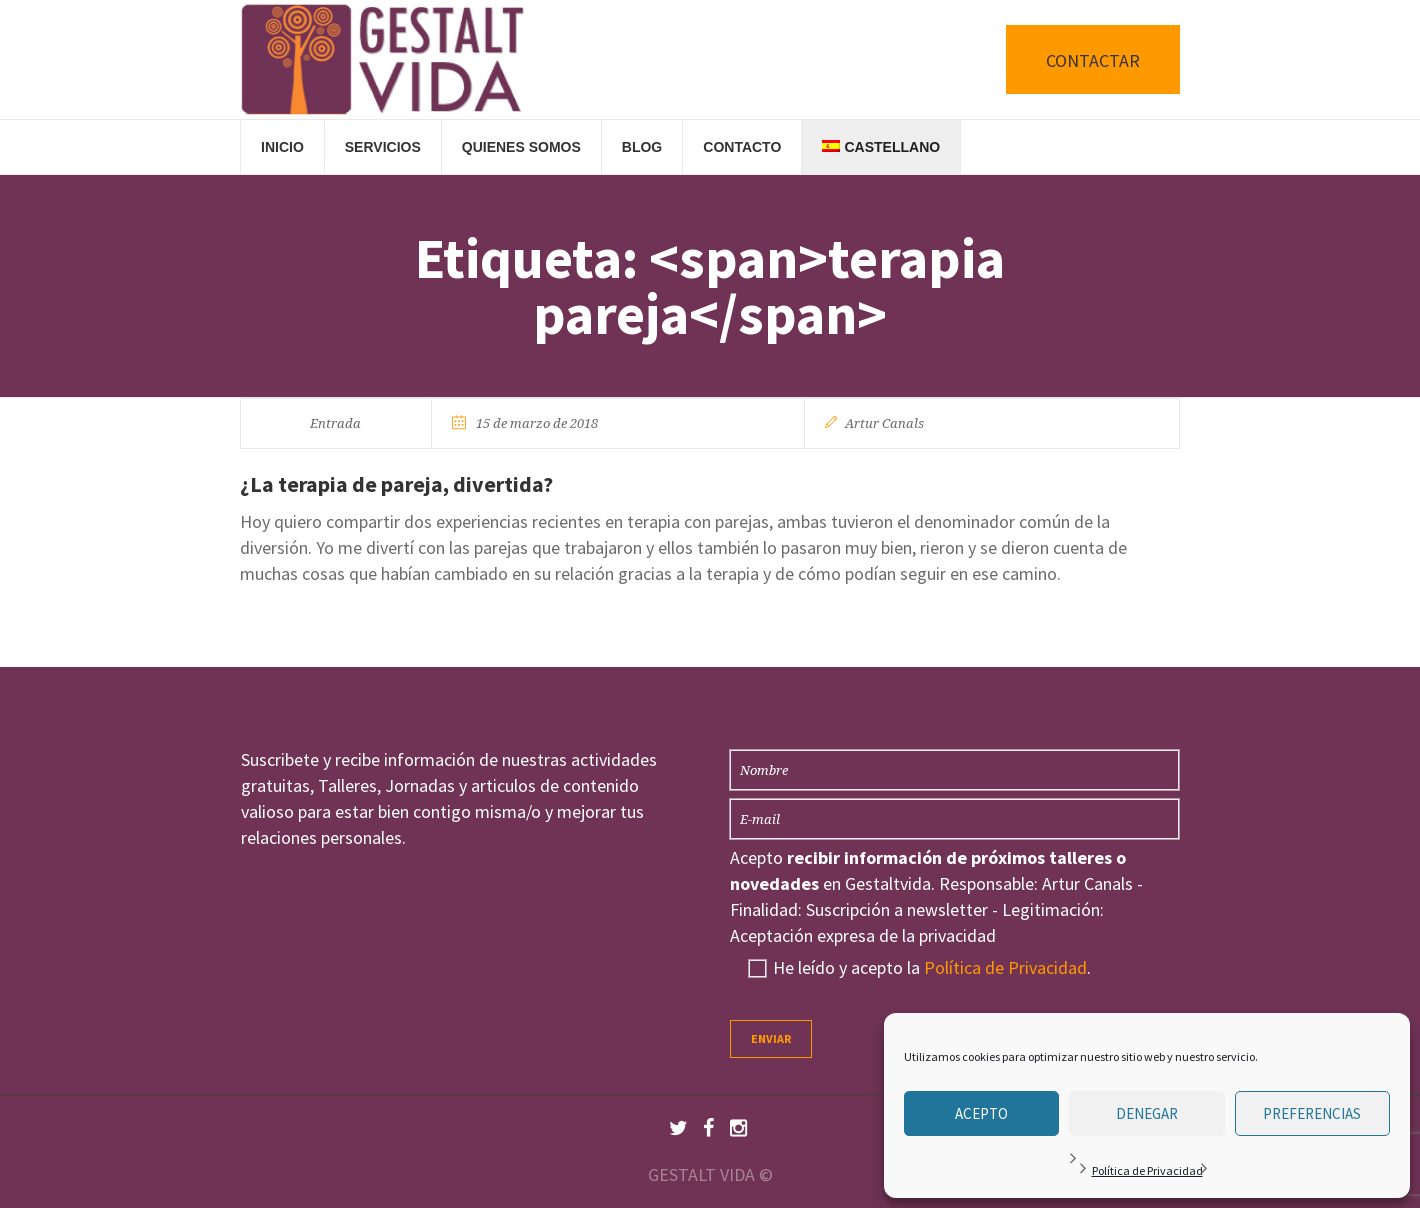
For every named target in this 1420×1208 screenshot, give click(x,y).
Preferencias (1312, 1113)
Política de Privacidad (1147, 1170)
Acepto (981, 1113)
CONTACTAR (1093, 60)
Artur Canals (884, 423)
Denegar (1147, 1113)
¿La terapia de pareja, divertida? (396, 484)
